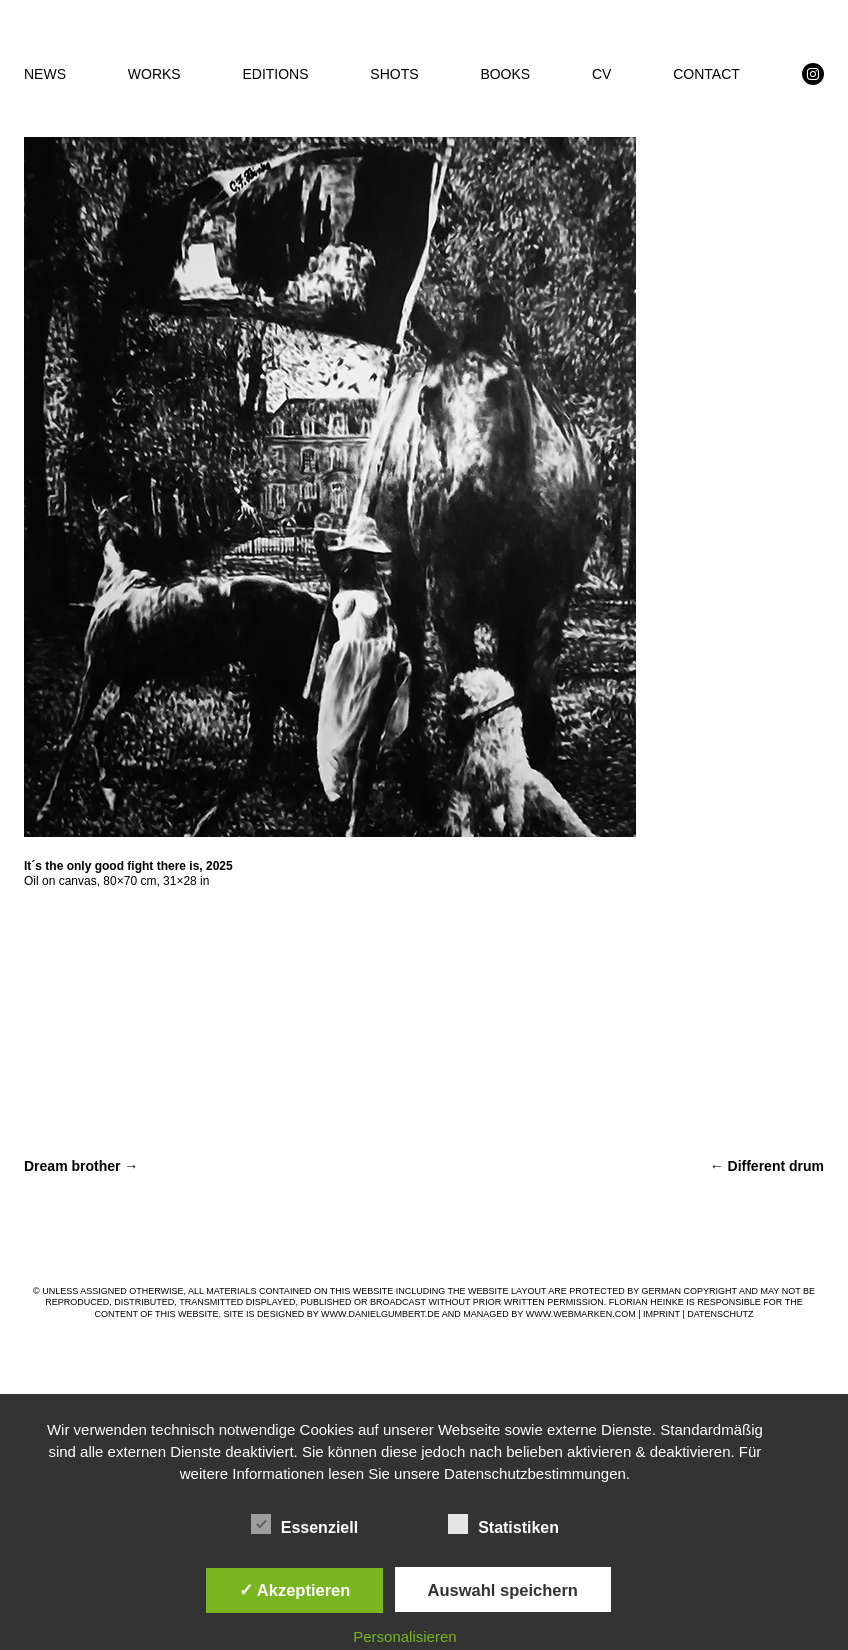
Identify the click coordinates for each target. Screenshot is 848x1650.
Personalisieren (404, 1636)
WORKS (154, 74)
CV (601, 74)
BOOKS (505, 74)
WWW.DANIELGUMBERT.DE (380, 1314)
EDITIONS (275, 74)
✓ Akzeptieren (295, 1590)
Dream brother (81, 1166)
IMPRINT (661, 1314)
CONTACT (706, 74)
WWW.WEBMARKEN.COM (581, 1314)
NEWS (45, 74)
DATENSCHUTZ (720, 1314)
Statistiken (503, 1525)
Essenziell (304, 1525)
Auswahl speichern (503, 1590)
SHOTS (394, 74)
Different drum (767, 1166)
